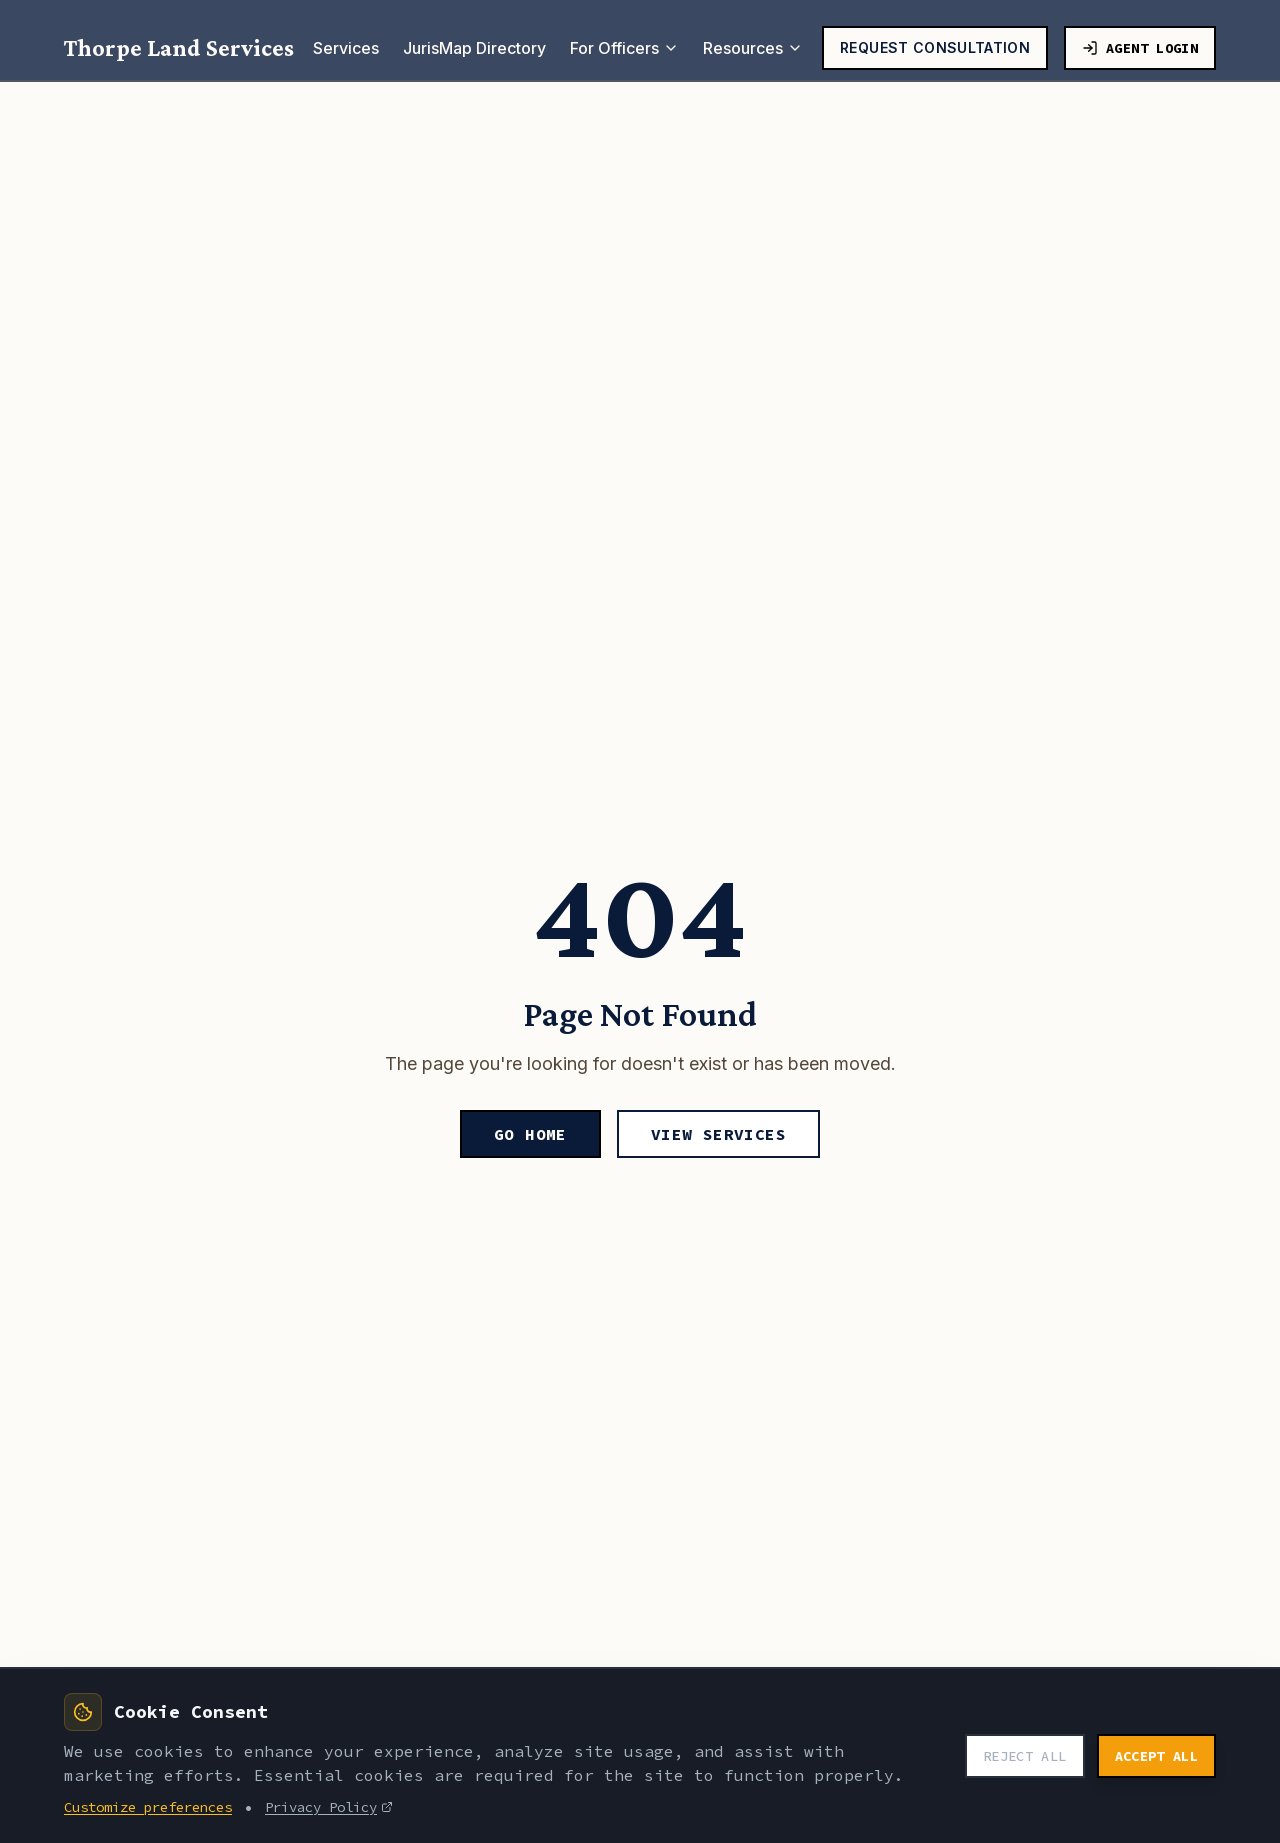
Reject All (1025, 1756)
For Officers (624, 48)
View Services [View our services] (718, 1134)
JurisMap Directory (474, 48)
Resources (753, 48)
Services (346, 48)
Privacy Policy (329, 1807)
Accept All (1157, 1756)
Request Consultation (935, 47)
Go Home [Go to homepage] (530, 1134)
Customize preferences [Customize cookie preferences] (148, 1807)
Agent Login (1140, 48)
